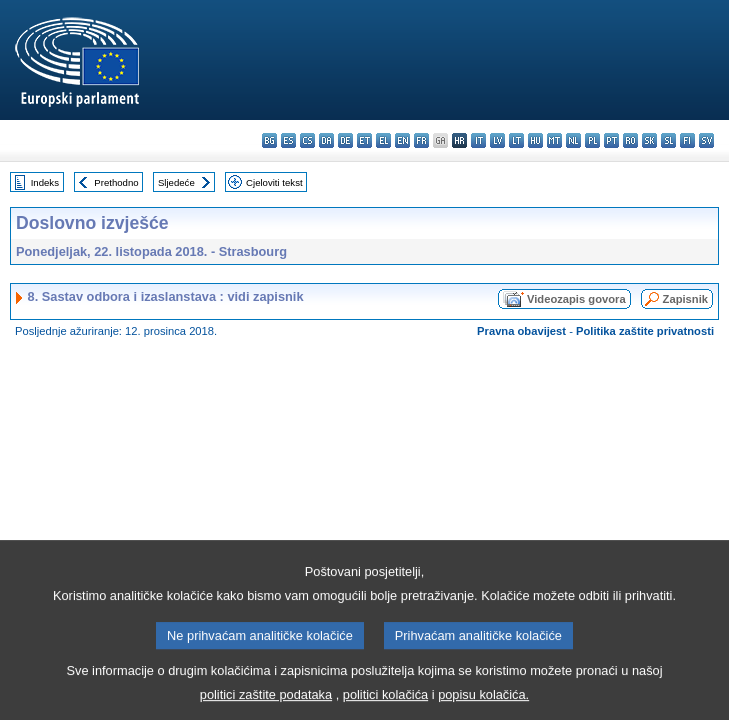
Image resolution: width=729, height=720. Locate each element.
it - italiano (478, 140)
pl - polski (592, 140)
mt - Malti (554, 140)
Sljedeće (176, 182)
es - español (288, 140)
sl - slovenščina (668, 140)
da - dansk (326, 140)
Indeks (45, 182)
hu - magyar (535, 140)
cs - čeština (307, 140)
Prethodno (116, 182)
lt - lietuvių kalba (516, 140)
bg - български (269, 140)
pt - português (611, 140)
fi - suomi (687, 140)
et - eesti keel (364, 140)
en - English (402, 140)
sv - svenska (706, 140)
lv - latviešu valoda (497, 140)
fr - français (421, 140)
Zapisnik (685, 299)
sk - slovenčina (649, 140)
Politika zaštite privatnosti (645, 331)
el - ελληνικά (383, 140)
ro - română (630, 140)
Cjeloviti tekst (274, 182)
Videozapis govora (576, 299)
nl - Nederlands (573, 140)
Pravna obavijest (521, 331)
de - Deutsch (345, 140)
